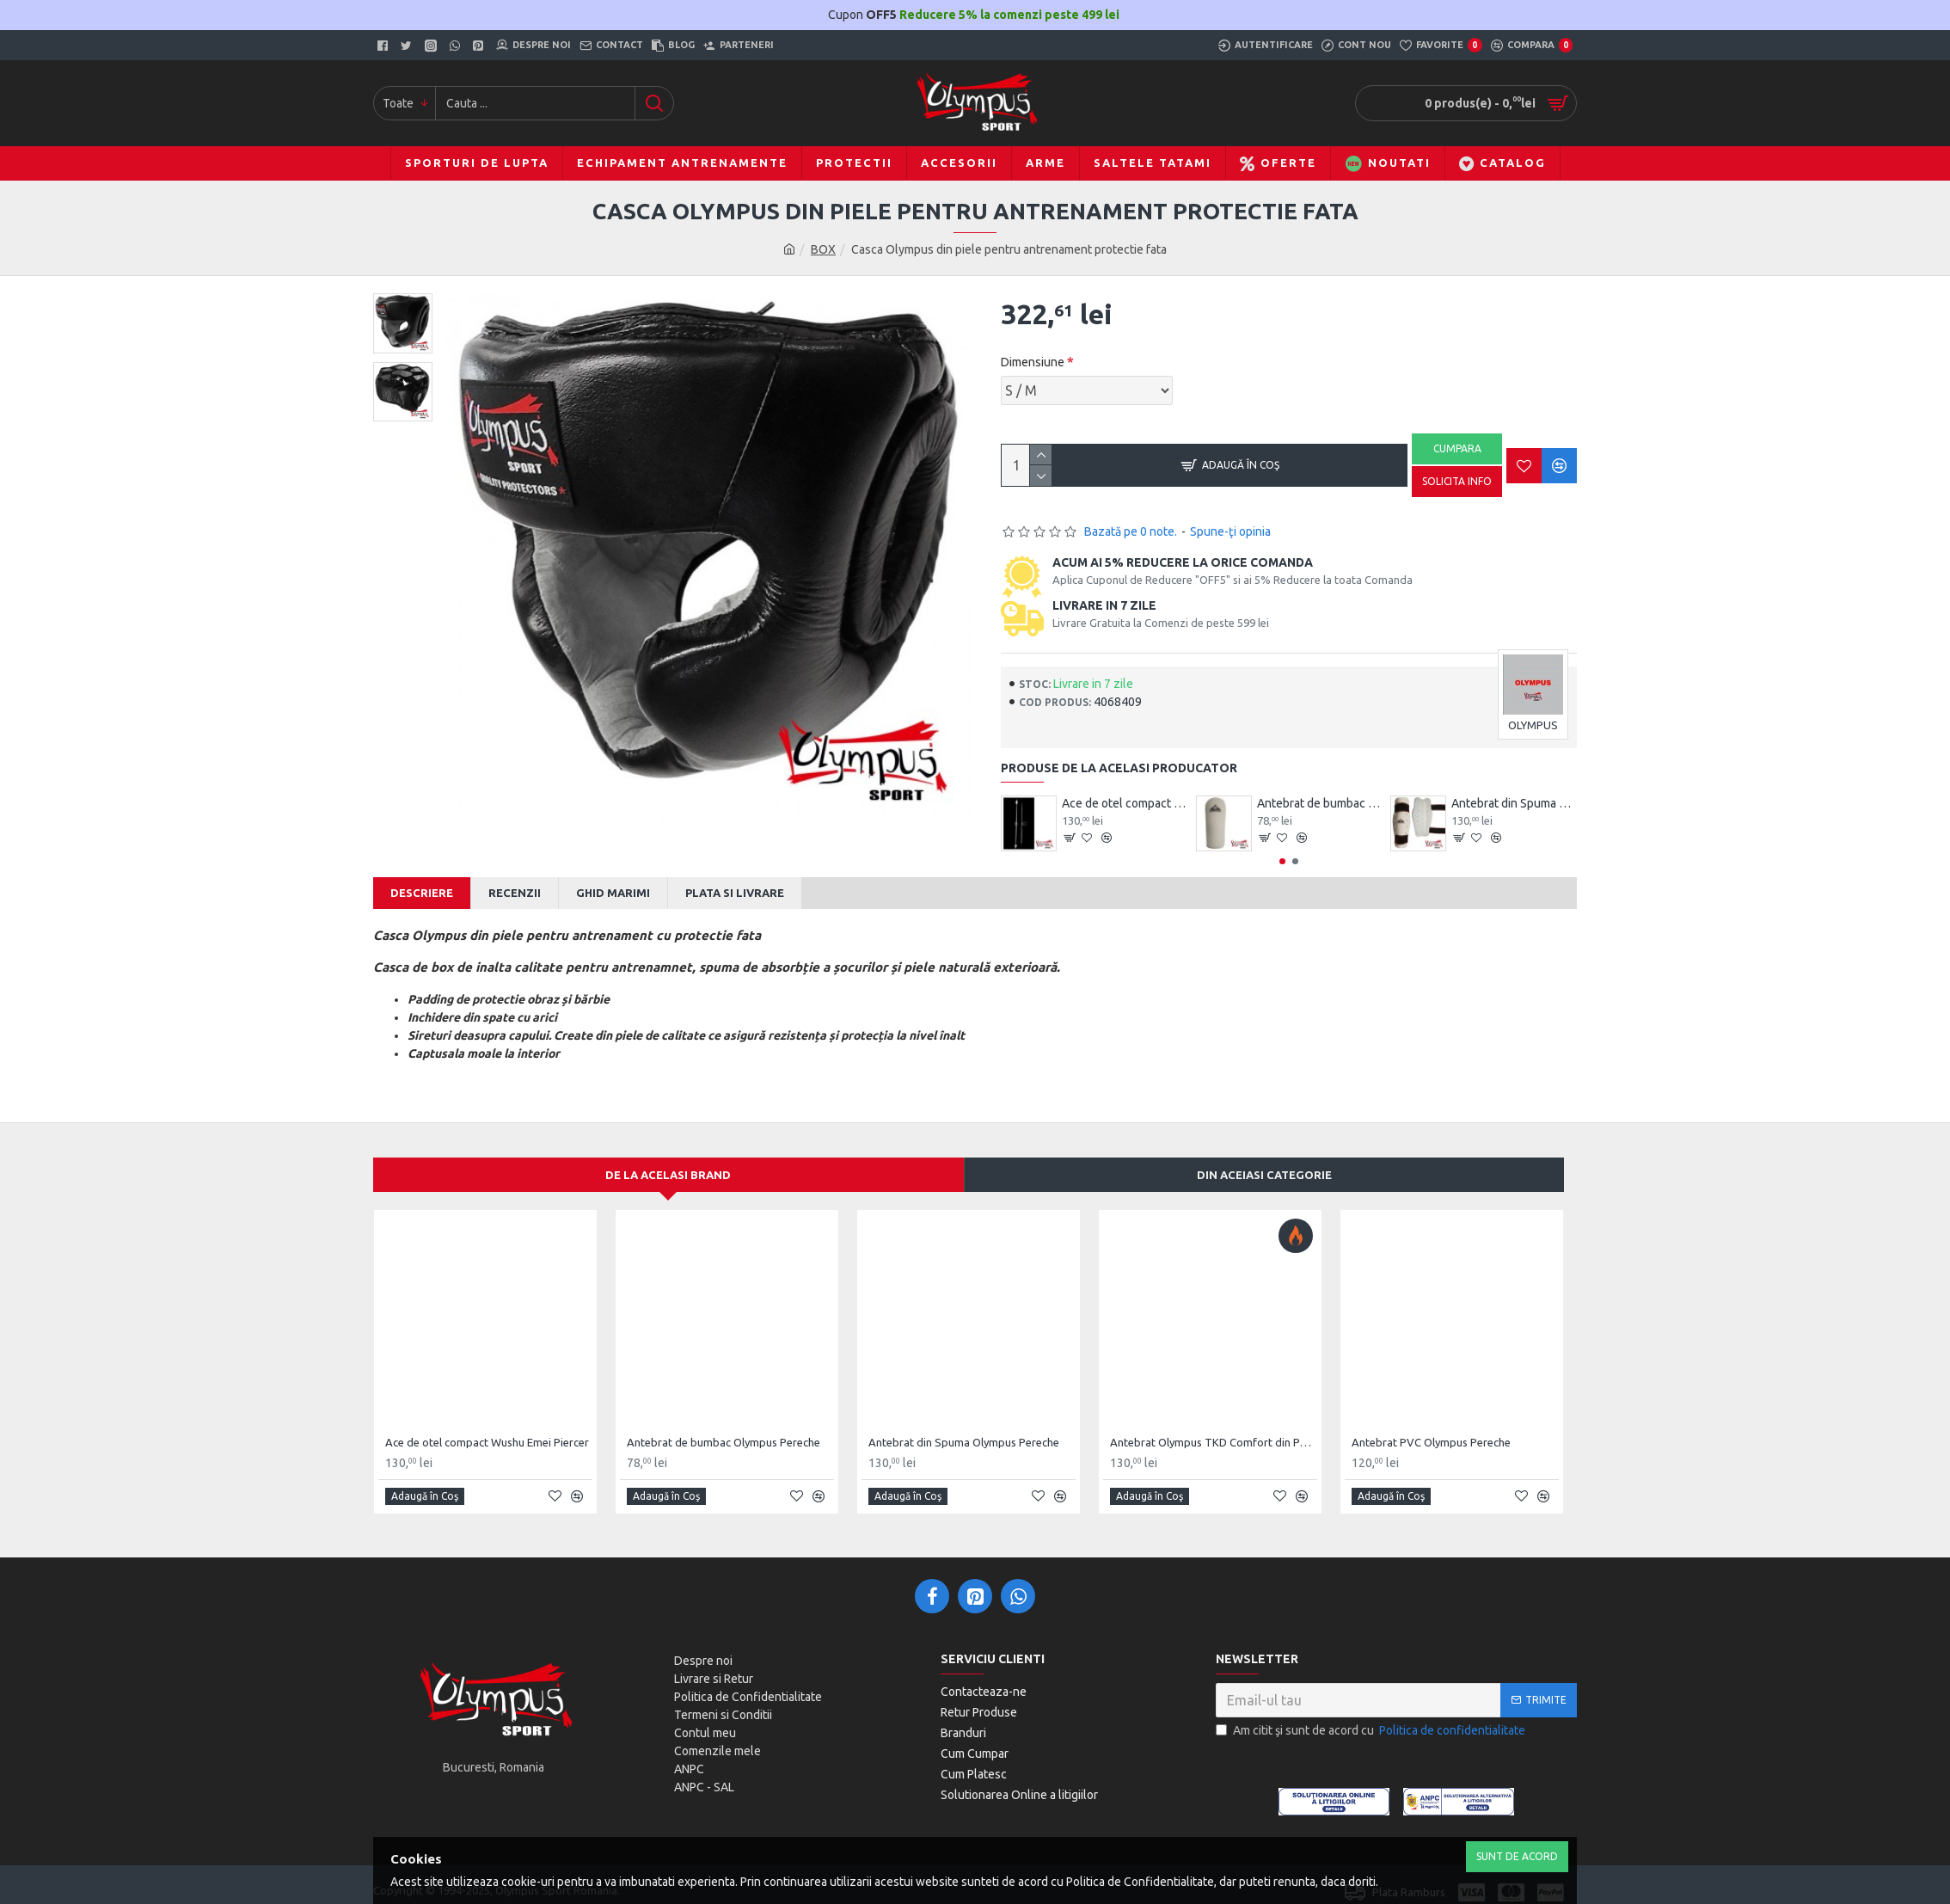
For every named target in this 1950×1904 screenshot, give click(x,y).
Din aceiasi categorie (1264, 1158)
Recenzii (514, 893)
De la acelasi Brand (668, 1158)
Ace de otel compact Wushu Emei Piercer (1124, 803)
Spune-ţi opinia (1230, 531)
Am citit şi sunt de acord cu (1372, 1714)
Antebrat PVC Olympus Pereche (1431, 1426)
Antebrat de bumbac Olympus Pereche (1320, 803)
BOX (823, 249)
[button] (1282, 861)
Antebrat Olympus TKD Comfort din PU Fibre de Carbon (1213, 1426)
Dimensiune (1032, 362)
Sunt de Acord (1517, 1856)
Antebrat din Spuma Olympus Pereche (1514, 803)
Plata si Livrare (734, 893)
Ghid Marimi (613, 893)
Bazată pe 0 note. (1130, 531)
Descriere (421, 893)
